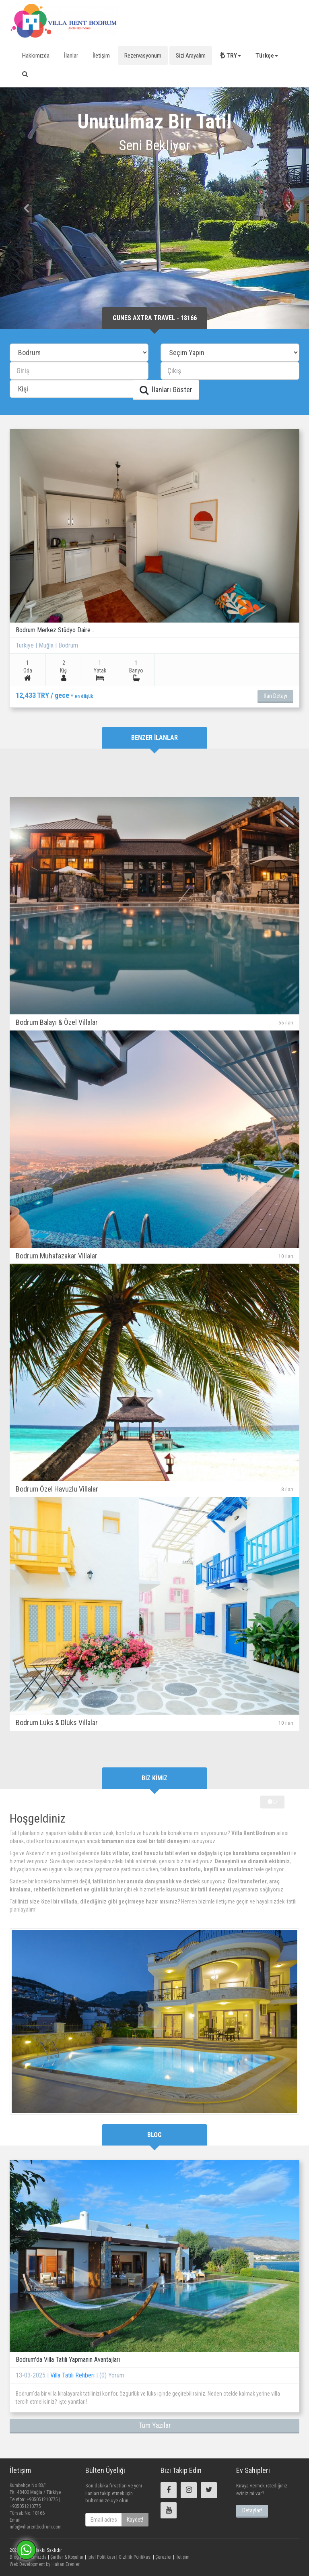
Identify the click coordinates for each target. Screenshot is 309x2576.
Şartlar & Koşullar (66, 2557)
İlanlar (71, 55)
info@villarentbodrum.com (36, 2527)
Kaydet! (135, 2519)
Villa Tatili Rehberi (73, 2375)
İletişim (101, 55)
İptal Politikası (100, 2557)
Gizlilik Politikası (134, 2557)
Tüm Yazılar (154, 2425)
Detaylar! (252, 2510)
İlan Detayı (275, 696)
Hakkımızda (35, 55)
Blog (14, 2557)
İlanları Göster (166, 390)
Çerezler (163, 2557)
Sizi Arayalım (191, 55)
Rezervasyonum (142, 55)
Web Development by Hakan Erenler (45, 2564)
